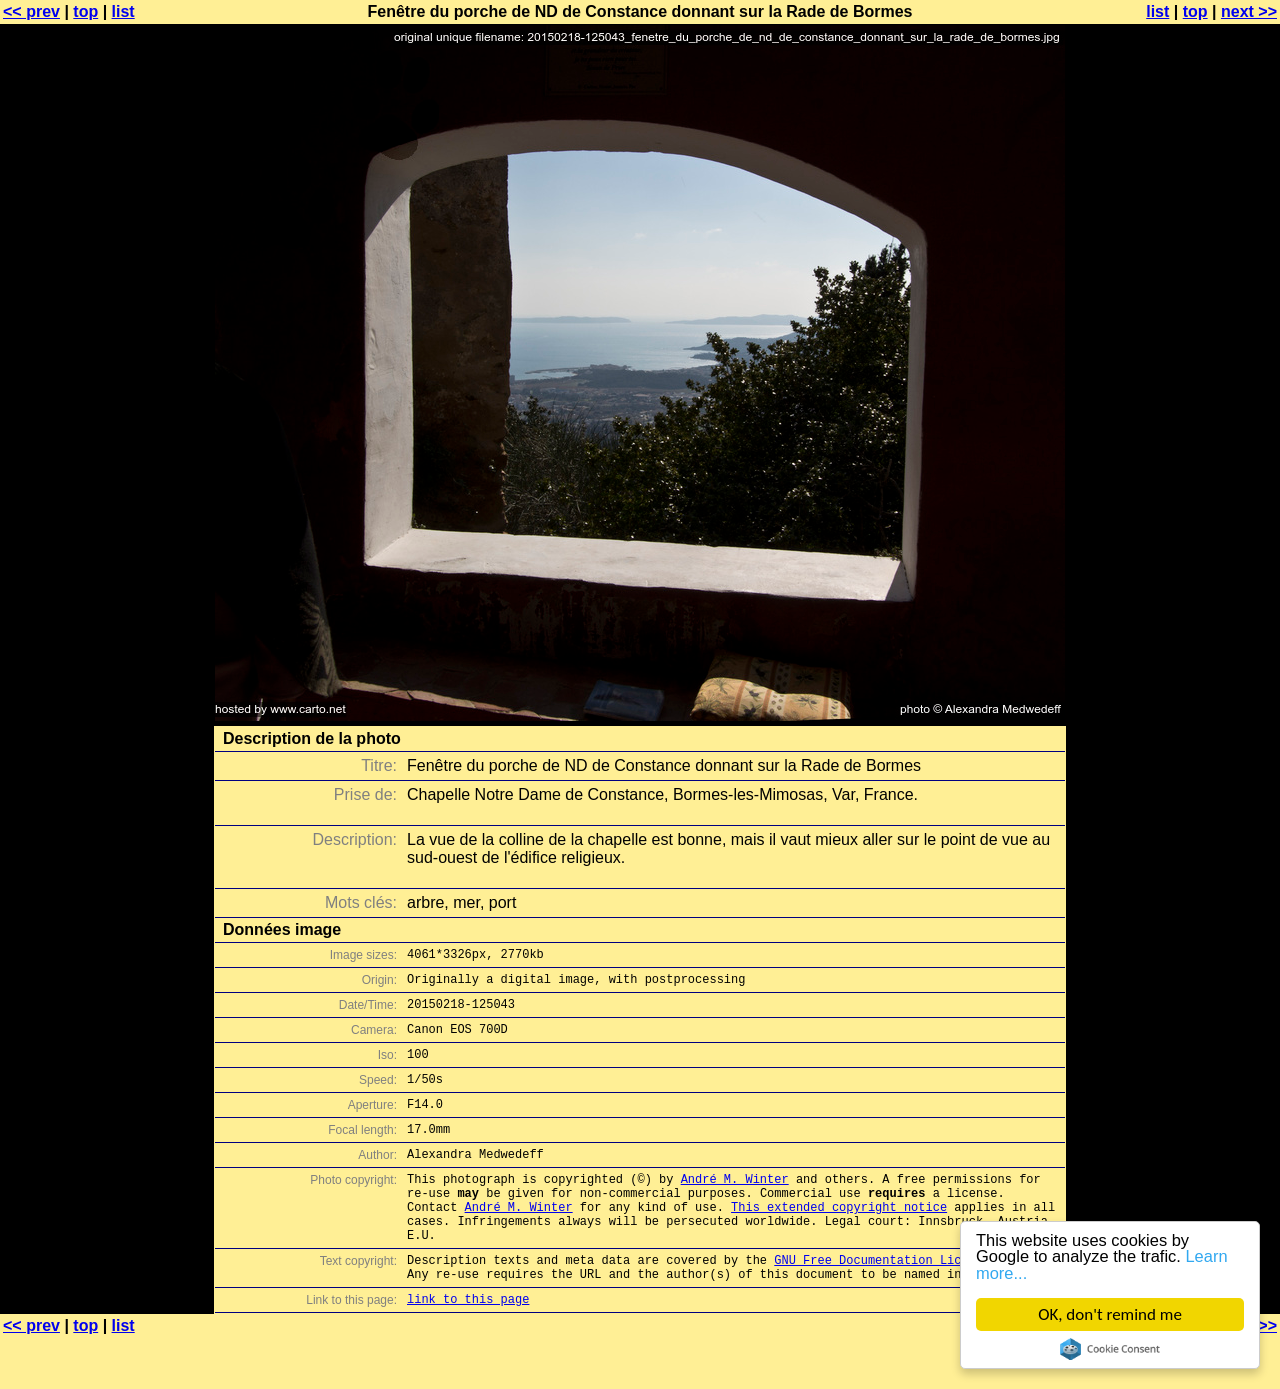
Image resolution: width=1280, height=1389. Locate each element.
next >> (1249, 11)
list (123, 11)
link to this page (468, 1349)
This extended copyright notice (839, 1242)
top (85, 11)
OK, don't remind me (1110, 1314)
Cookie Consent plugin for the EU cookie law (1110, 1349)
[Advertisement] (1199, 495)
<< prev (31, 11)
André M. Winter (735, 1208)
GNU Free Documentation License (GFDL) (907, 1304)
